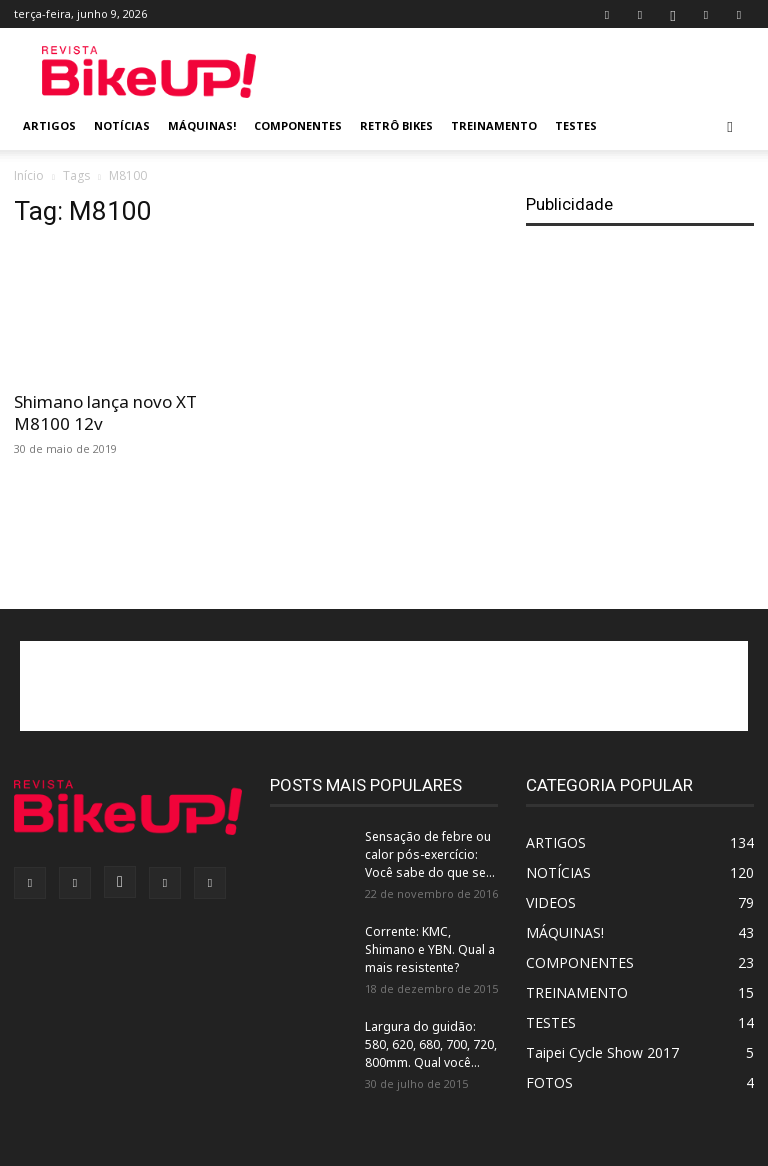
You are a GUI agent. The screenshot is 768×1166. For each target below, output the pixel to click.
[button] (730, 126)
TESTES (576, 125)
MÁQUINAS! (202, 125)
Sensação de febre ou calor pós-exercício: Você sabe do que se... (430, 854)
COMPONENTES (298, 125)
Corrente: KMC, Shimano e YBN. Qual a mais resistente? (430, 949)
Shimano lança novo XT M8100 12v (105, 412)
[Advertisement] (519, 72)
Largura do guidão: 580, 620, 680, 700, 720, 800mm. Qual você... (431, 1044)
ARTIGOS (49, 125)
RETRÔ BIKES (396, 125)
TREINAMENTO (494, 125)
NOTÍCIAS (122, 125)
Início (29, 175)
